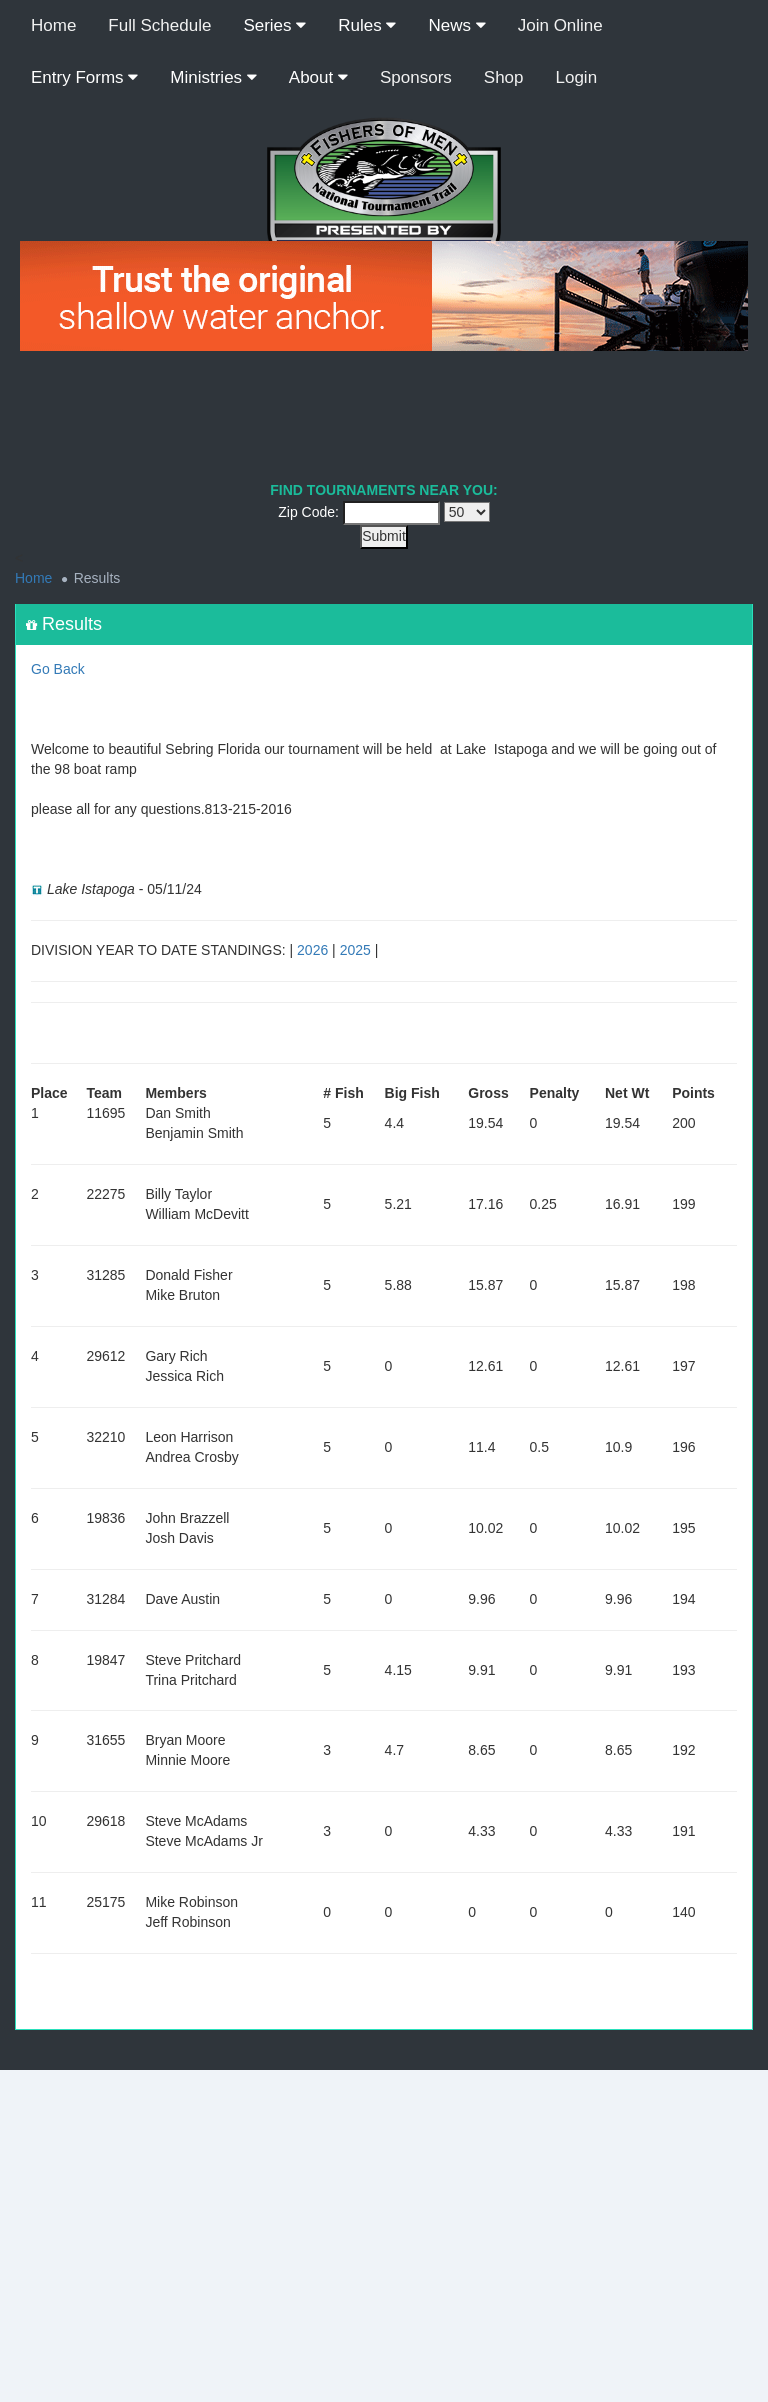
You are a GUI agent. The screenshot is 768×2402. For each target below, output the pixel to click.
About (318, 77)
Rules (367, 25)
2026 (312, 950)
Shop (504, 77)
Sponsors (416, 77)
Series (274, 25)
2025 (355, 950)
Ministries (213, 77)
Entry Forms (84, 77)
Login (577, 77)
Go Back (58, 669)
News (456, 25)
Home (53, 25)
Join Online (560, 25)
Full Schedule (159, 25)
